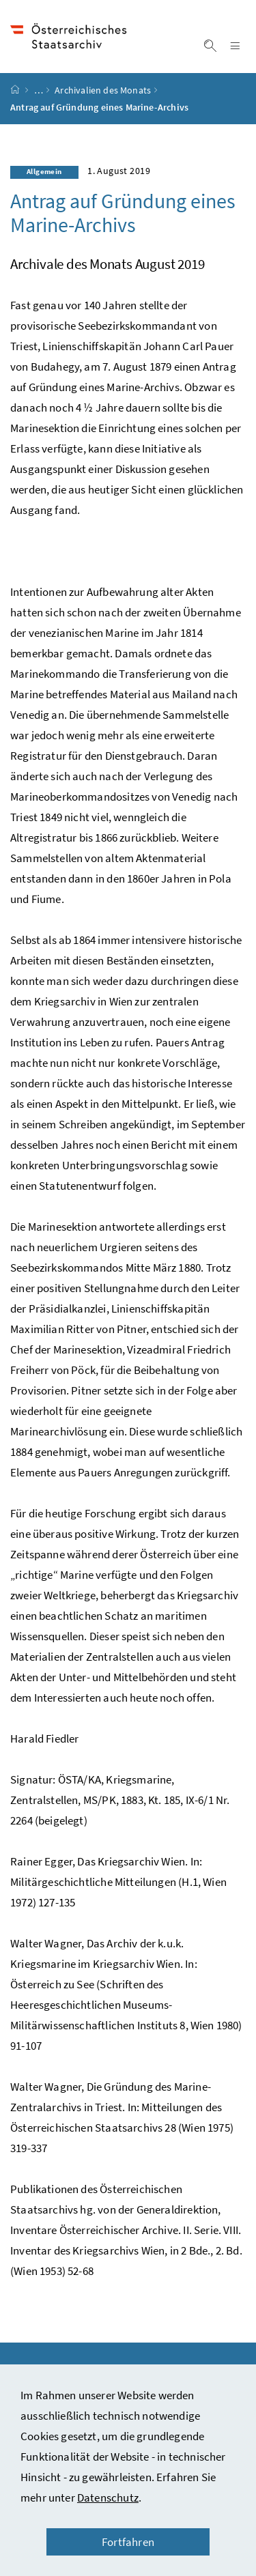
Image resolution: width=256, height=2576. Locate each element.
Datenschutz (108, 2497)
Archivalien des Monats (103, 96)
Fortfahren (128, 2541)
